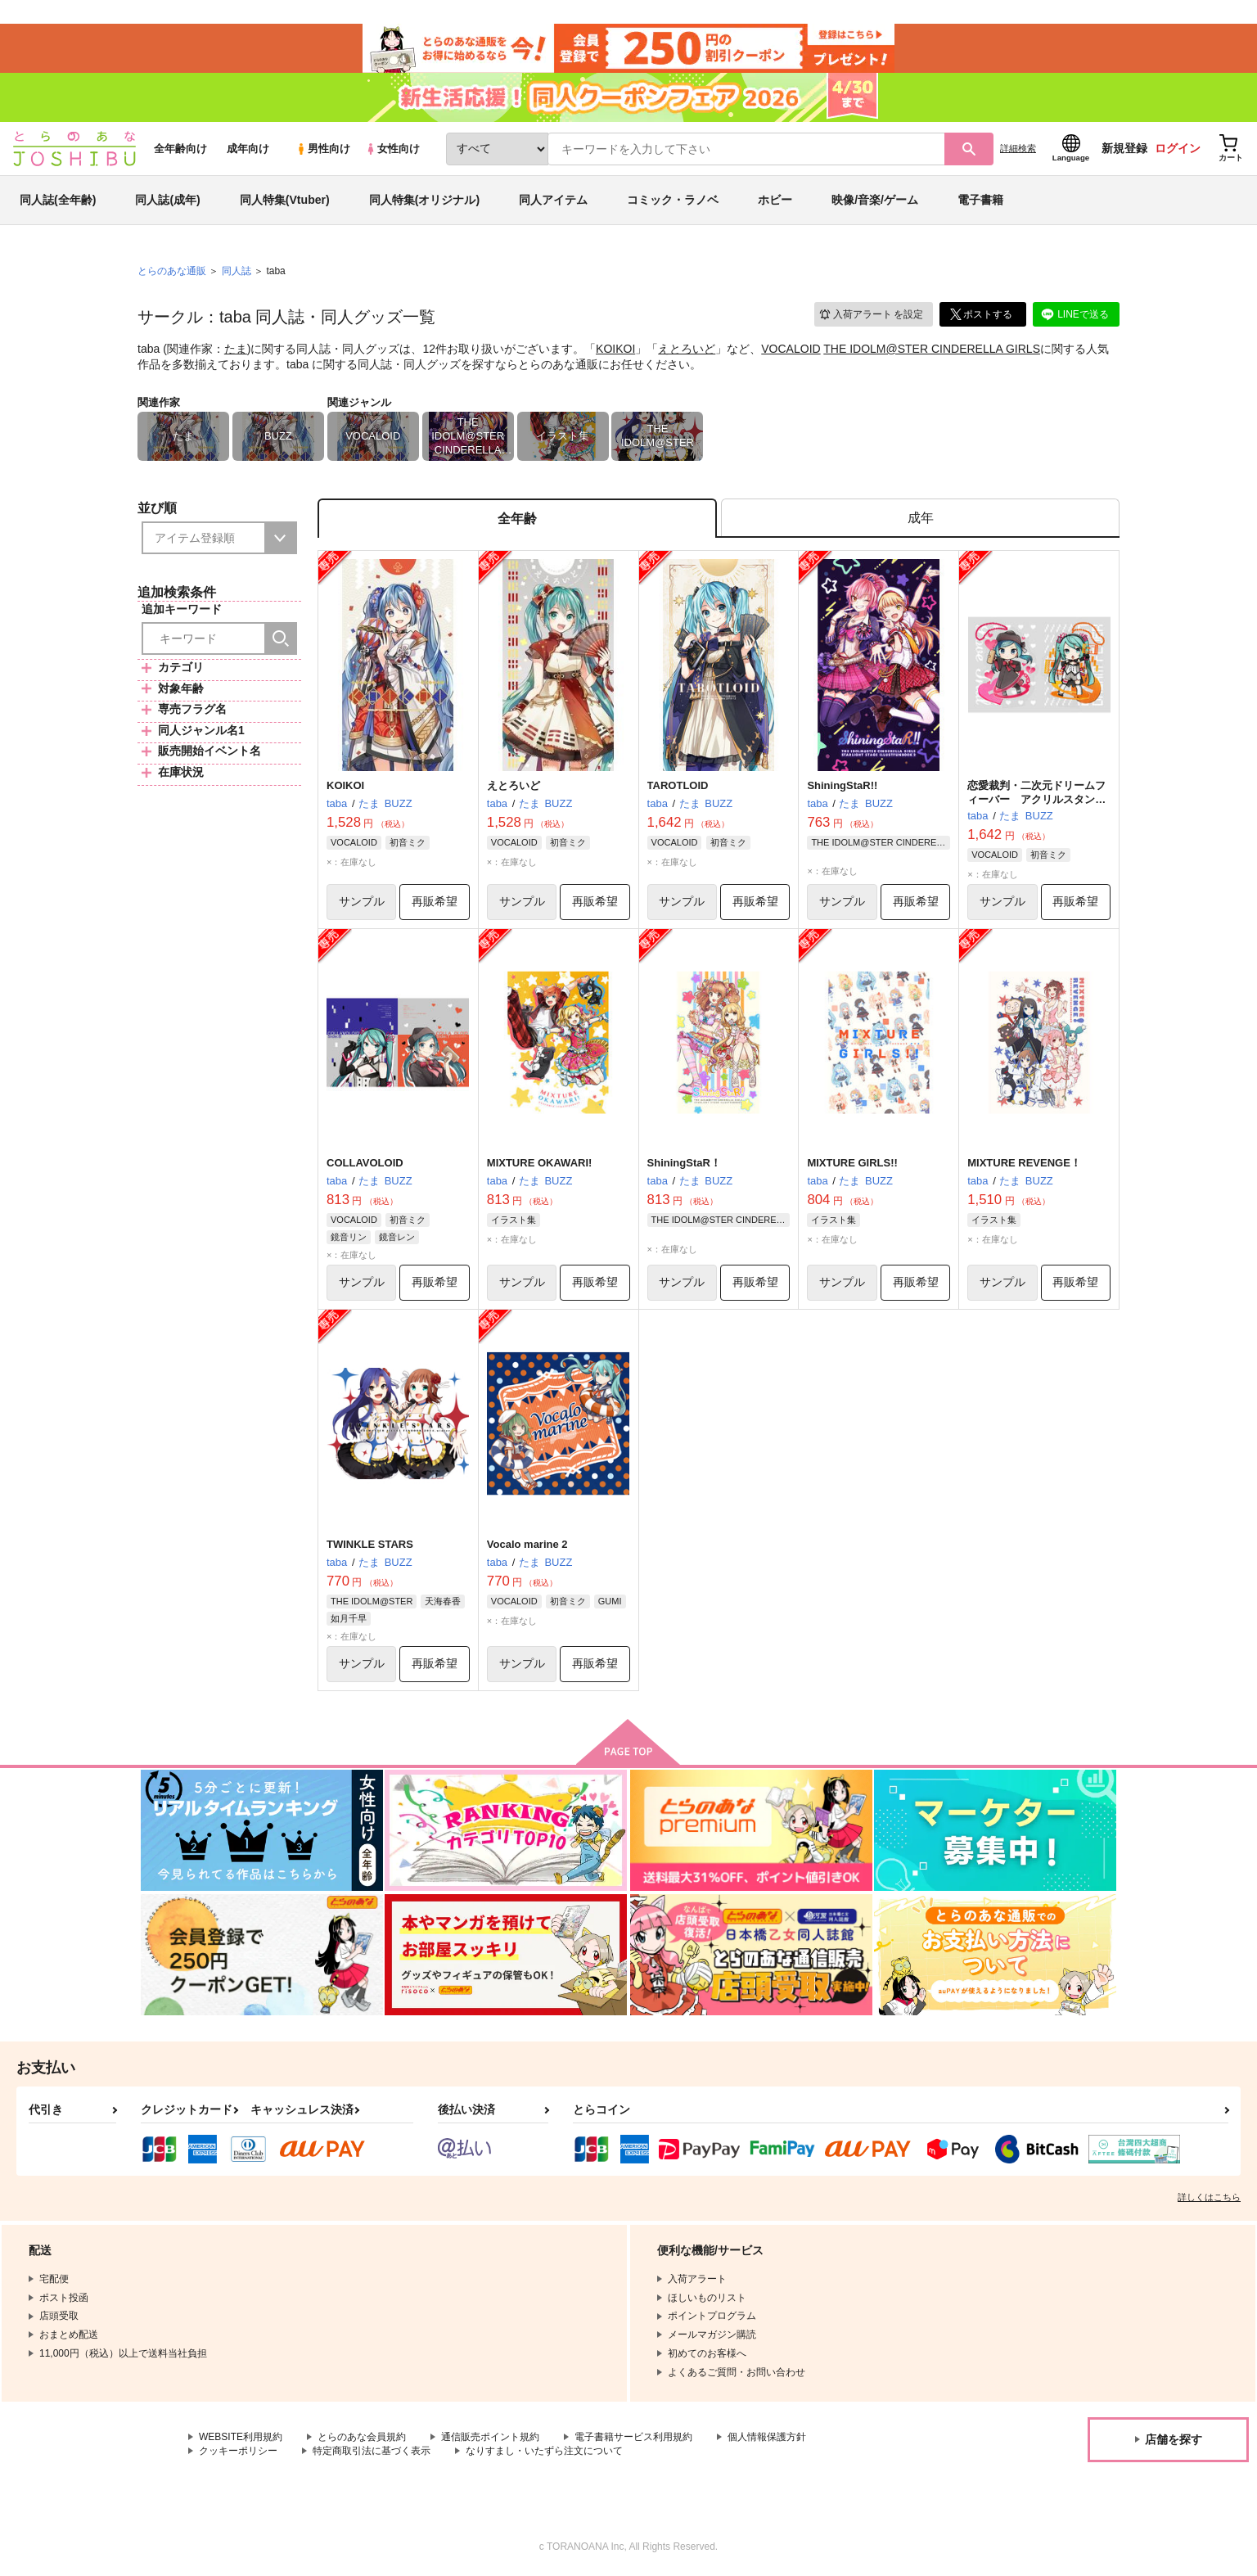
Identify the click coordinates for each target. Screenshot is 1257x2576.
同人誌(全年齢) (58, 199)
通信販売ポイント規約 (490, 2437)
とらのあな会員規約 (362, 2437)
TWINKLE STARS (370, 1544)
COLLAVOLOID (365, 1163)
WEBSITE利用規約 (240, 2437)
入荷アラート (870, 315)
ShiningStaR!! (842, 785)
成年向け (248, 148)
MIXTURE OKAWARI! (539, 1163)
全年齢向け (180, 148)
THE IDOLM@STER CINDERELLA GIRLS (931, 348)
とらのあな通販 (171, 271)
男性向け (322, 148)
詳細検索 (1018, 148)
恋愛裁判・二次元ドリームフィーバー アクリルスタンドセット (1036, 799)
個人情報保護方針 (767, 2437)
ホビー (775, 199)
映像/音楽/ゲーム (874, 199)
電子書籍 (980, 199)
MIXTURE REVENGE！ (1024, 1163)
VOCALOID (790, 348)
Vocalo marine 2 (527, 1544)
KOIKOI (615, 348)
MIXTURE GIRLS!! (852, 1163)
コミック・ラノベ (673, 199)
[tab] (920, 519)
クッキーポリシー (238, 2450)
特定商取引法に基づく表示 (371, 2450)
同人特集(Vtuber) (285, 199)
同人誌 (236, 271)
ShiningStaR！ (684, 1163)
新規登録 (1124, 148)
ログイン (1178, 148)
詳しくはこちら (1209, 2197)
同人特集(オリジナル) (424, 199)
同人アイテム (553, 199)
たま (235, 348)
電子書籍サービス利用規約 (633, 2437)
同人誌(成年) (167, 199)
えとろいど (686, 348)
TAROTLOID (678, 785)
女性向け (392, 148)
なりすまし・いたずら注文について (544, 2450)
